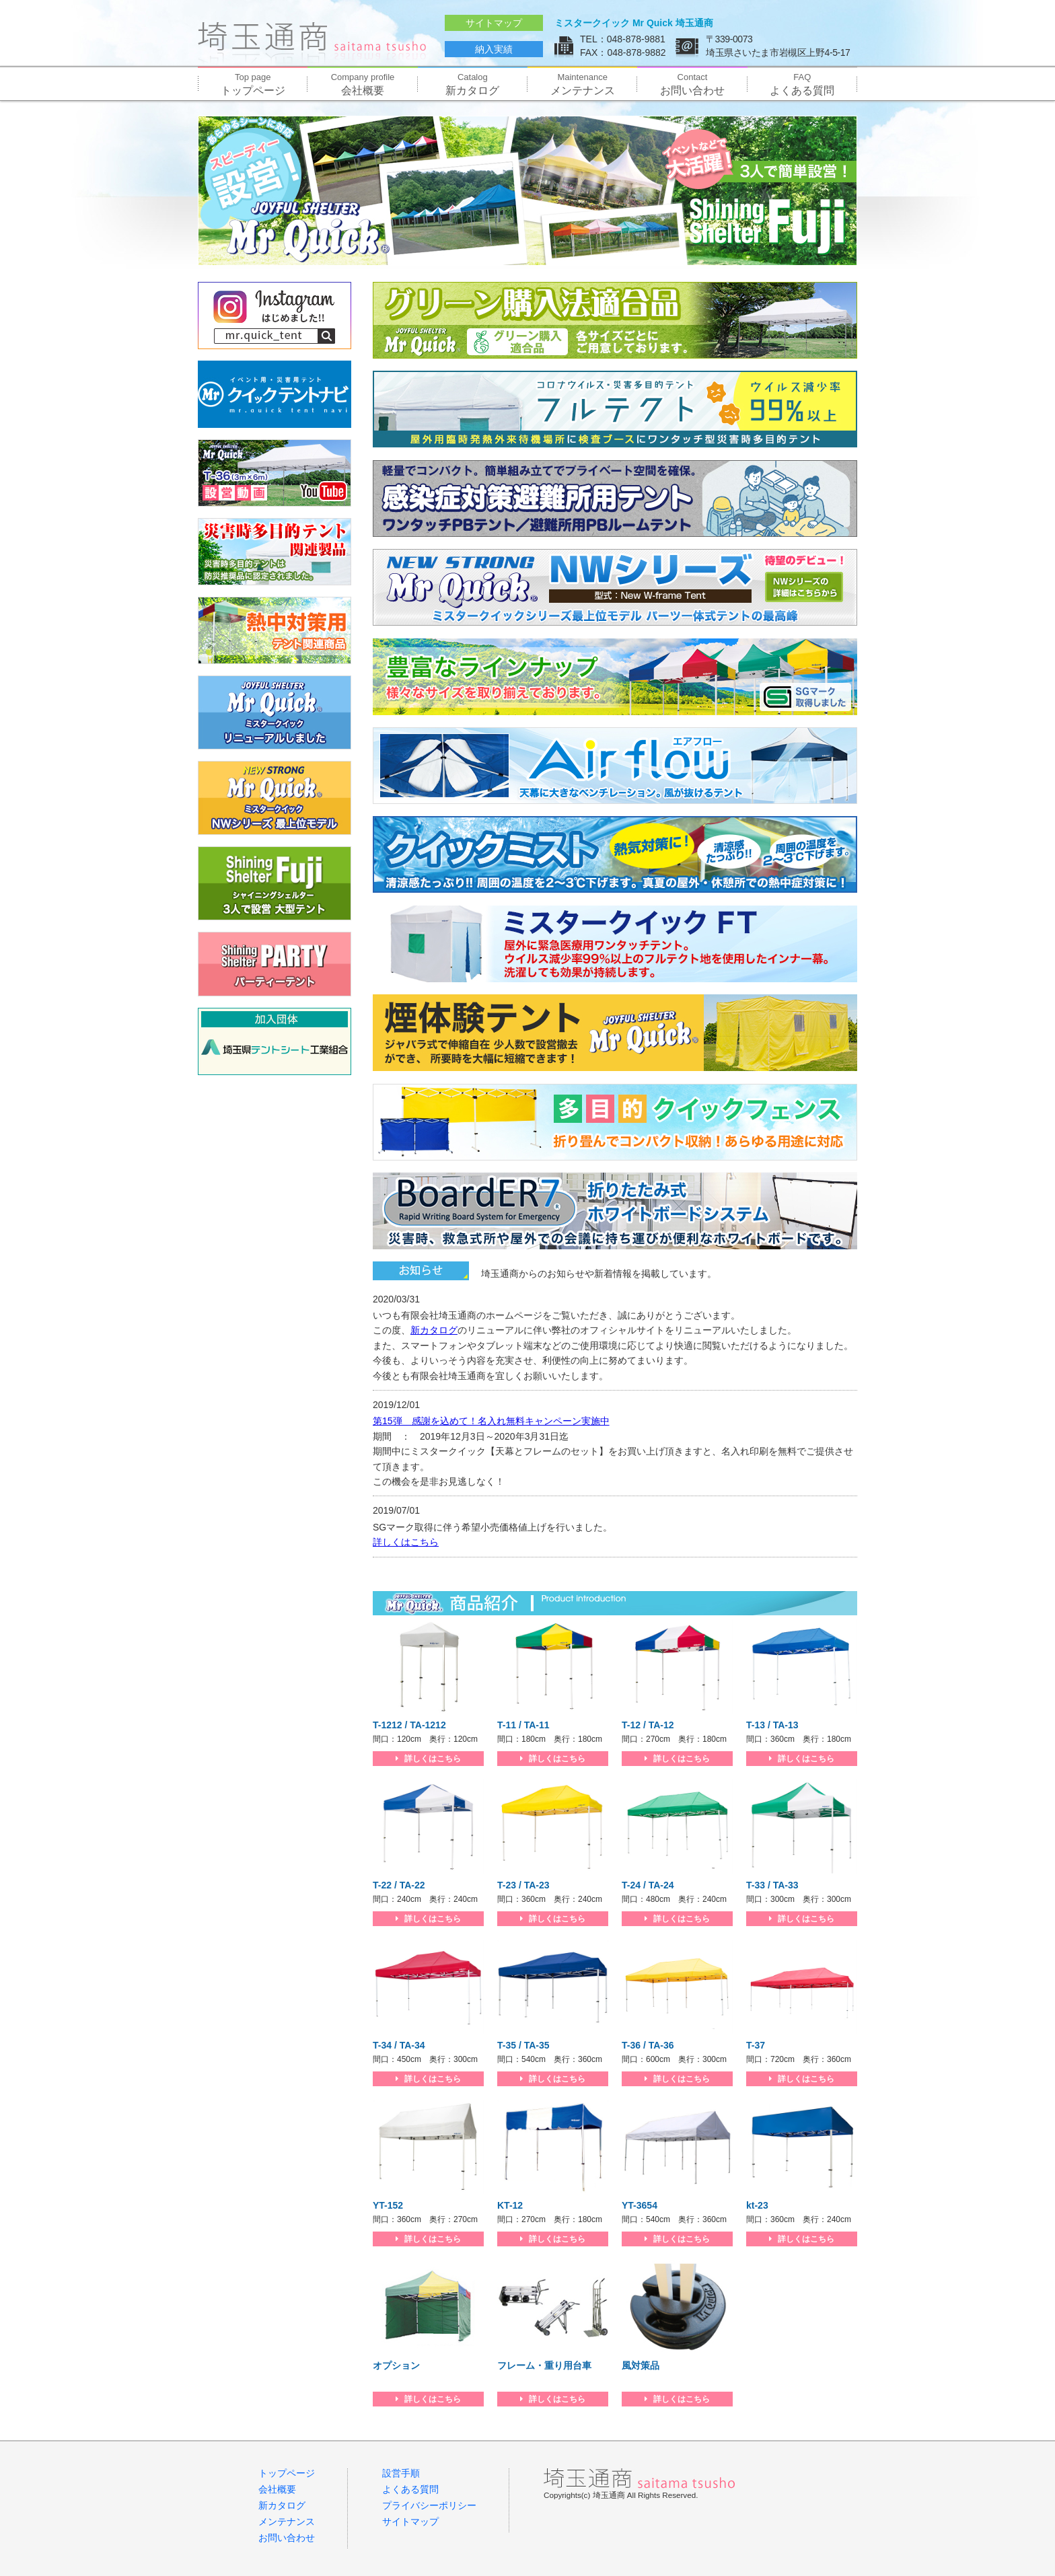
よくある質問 (802, 83)
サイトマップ (494, 22)
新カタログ (473, 83)
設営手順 (401, 2473)
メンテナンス (582, 83)
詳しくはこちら (406, 1542)
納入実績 (494, 49)
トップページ (252, 83)
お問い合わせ (692, 83)
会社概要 (362, 83)
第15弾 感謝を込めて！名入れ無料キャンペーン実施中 (491, 1420)
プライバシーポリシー (429, 2505)
